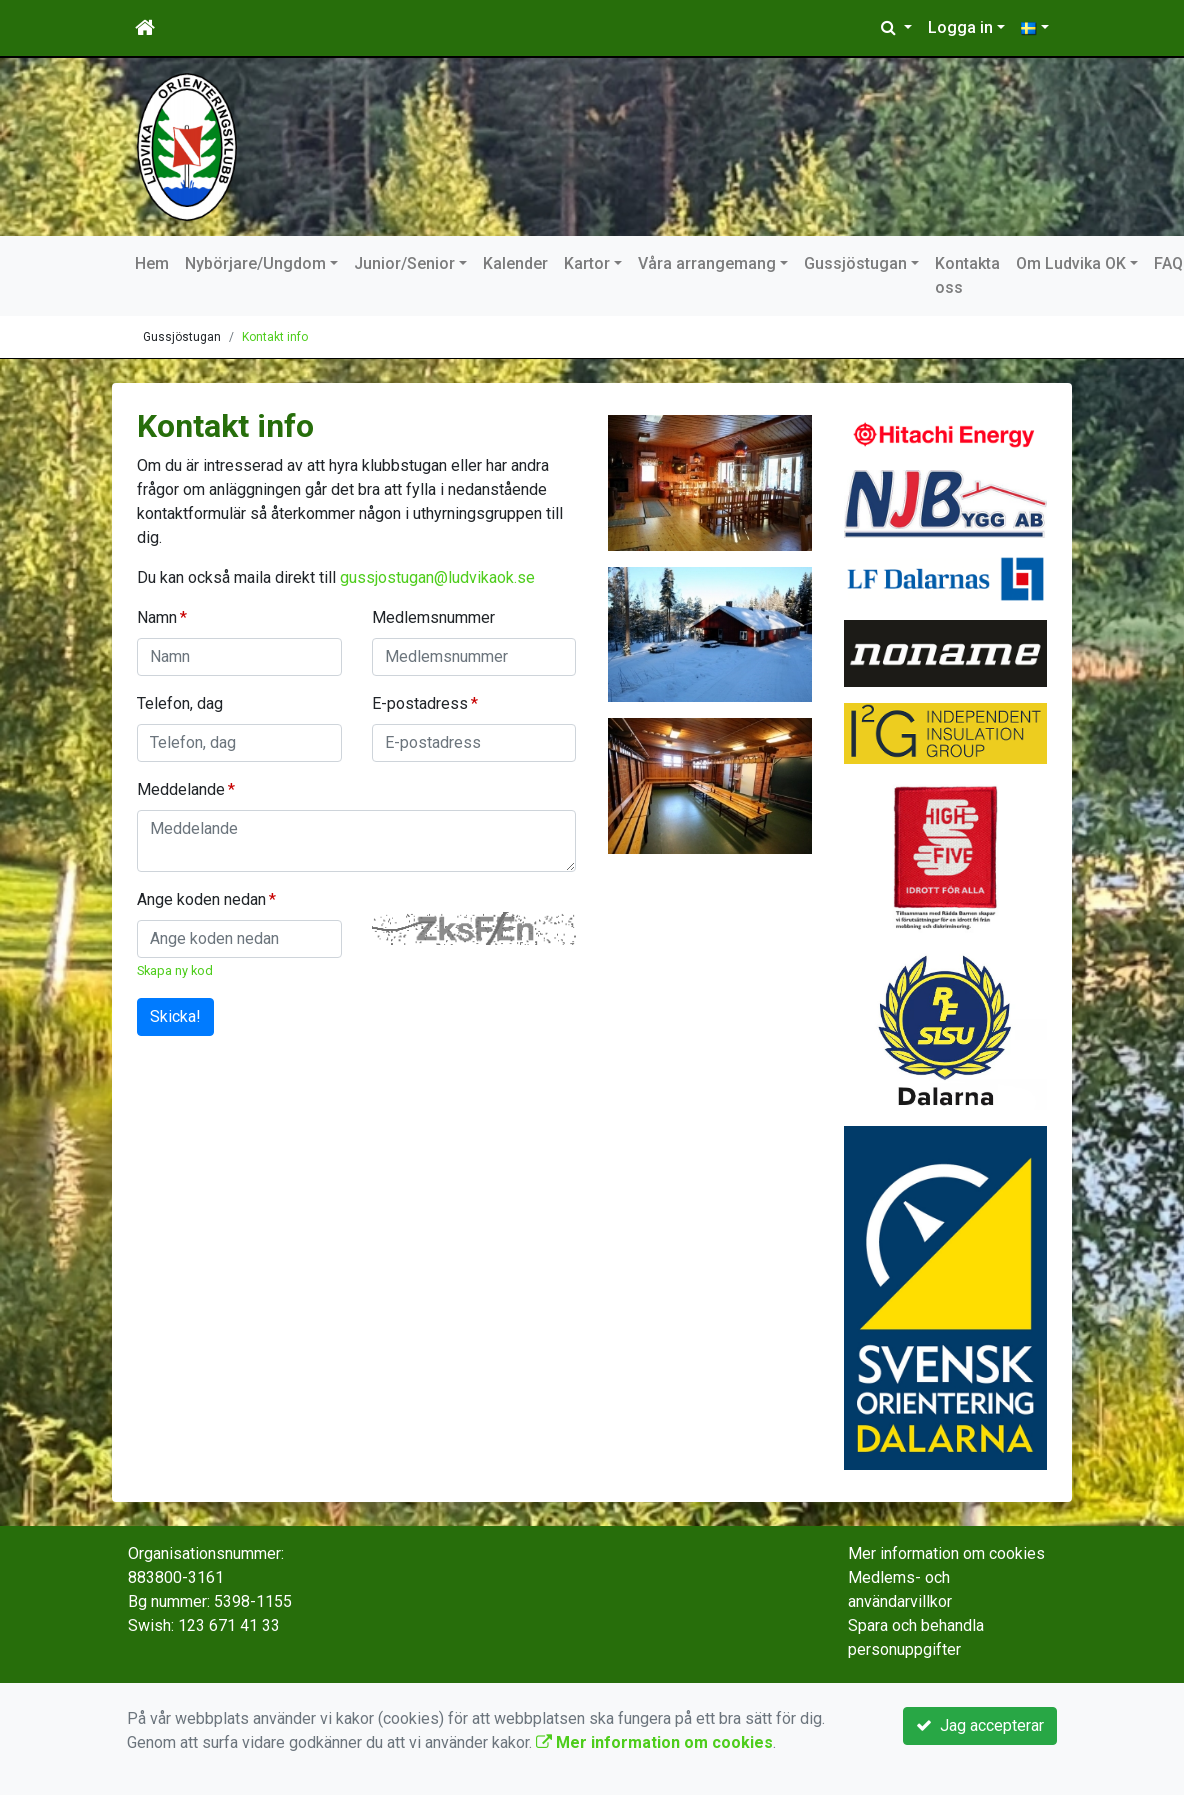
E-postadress (420, 703)
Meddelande (181, 789)
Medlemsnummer (433, 617)
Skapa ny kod (175, 970)
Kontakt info (275, 337)
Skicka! (175, 1016)
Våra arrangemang (707, 263)
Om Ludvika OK (1071, 263)
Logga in (960, 27)
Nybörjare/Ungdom (255, 263)
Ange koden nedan (201, 899)
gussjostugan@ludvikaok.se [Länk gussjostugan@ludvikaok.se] (437, 577)
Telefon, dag (180, 703)
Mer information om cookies (946, 1553)
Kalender (515, 263)
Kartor (587, 263)
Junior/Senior (404, 263)
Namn (157, 617)
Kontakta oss (967, 275)
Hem (152, 263)
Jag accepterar (980, 1725)
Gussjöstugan (855, 263)
